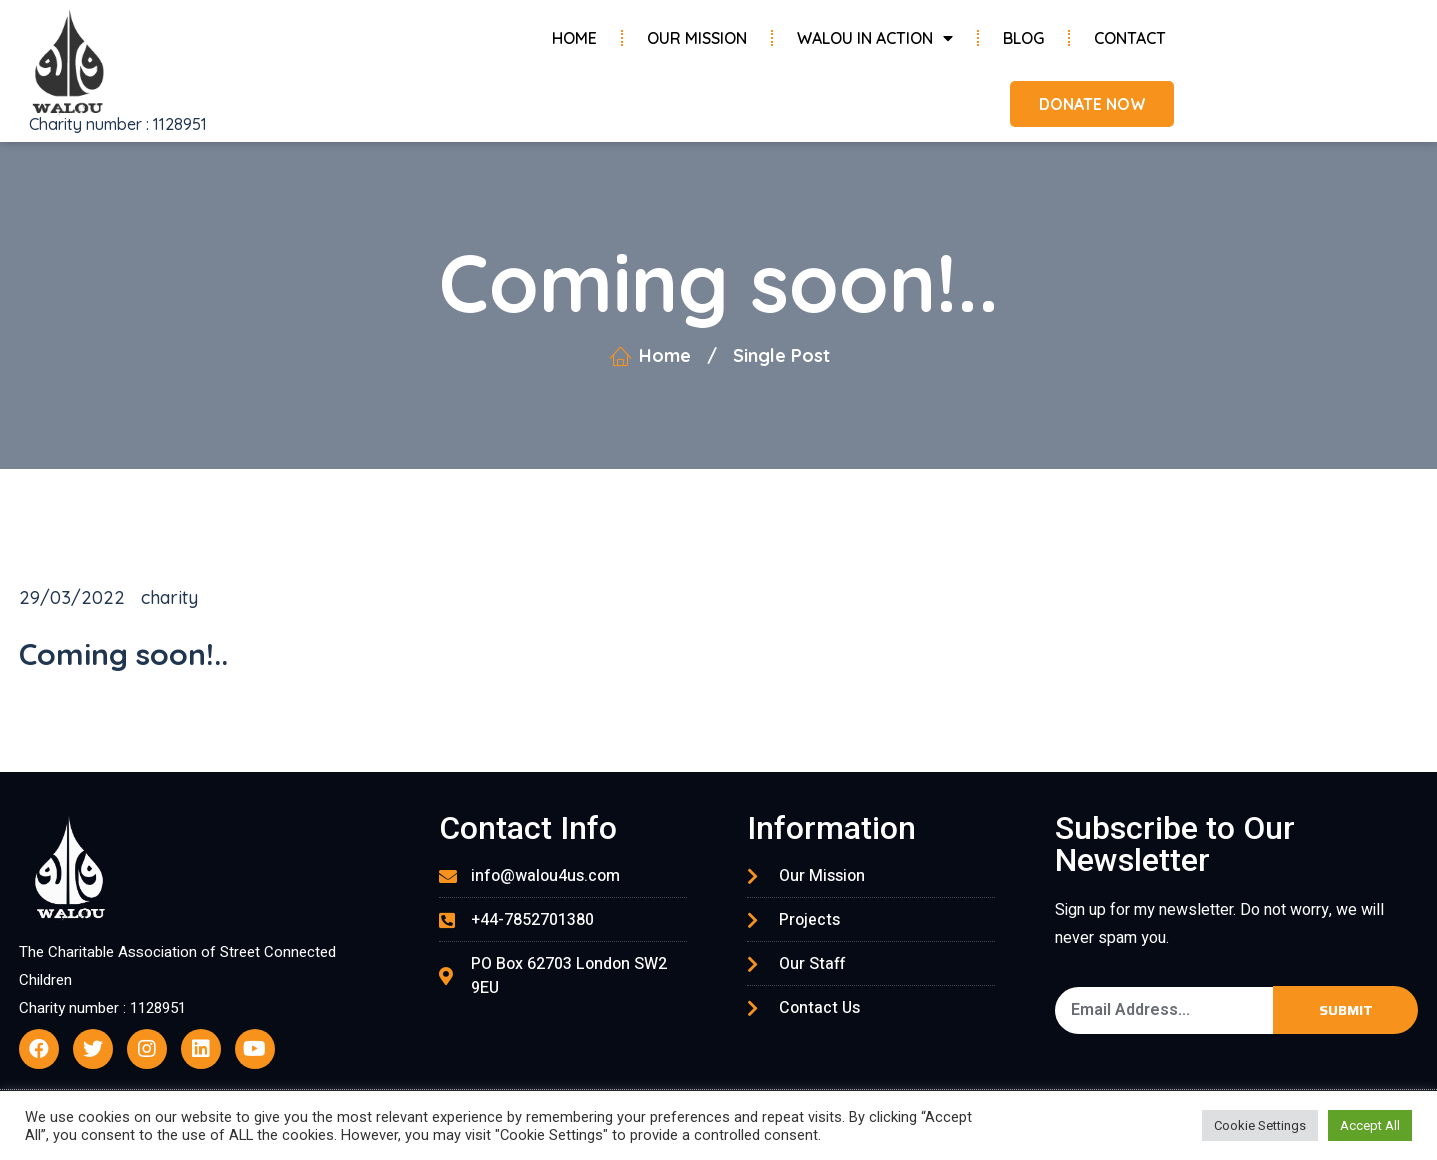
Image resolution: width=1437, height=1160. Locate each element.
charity (169, 597)
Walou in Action (875, 38)
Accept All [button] (1370, 1125)
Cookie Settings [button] (1260, 1125)
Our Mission (697, 38)
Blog (1023, 38)
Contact (1130, 38)
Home (574, 38)
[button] (1089, 104)
